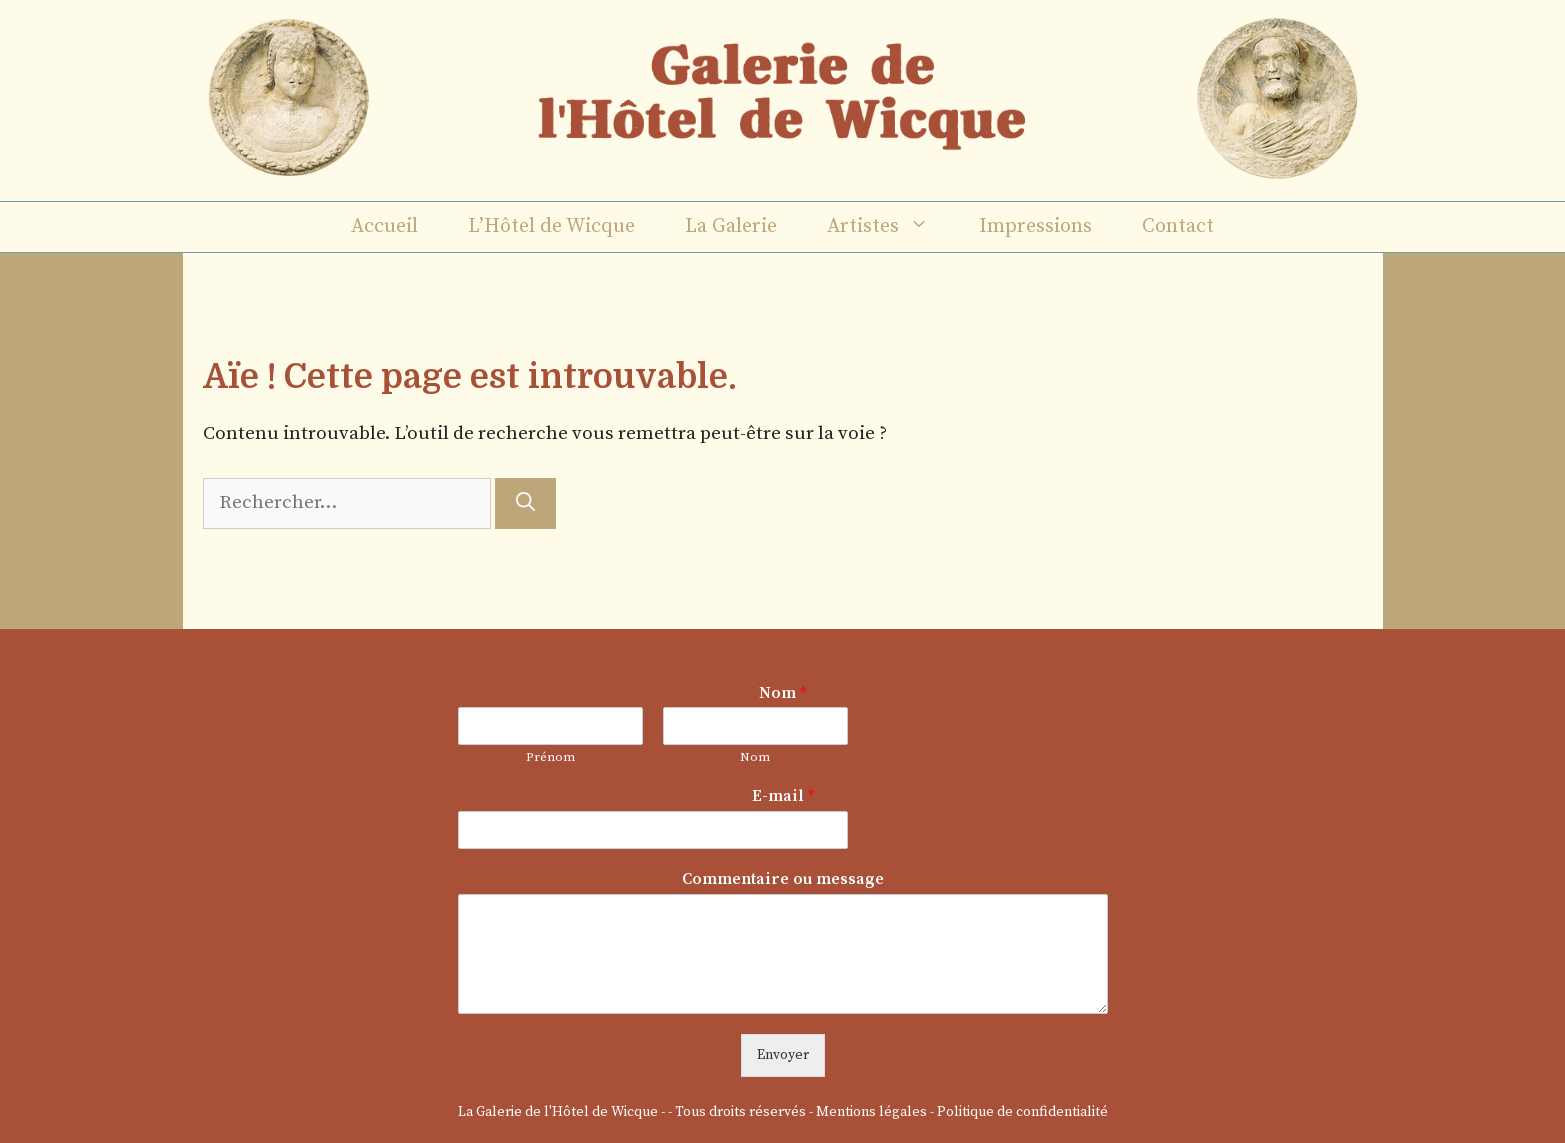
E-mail (783, 796)
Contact (1178, 226)
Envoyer (783, 1055)
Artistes (890, 227)
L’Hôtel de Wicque (551, 226)
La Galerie (731, 226)
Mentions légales (871, 1112)
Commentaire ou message (783, 879)
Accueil (384, 226)
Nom (782, 693)
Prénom (550, 757)
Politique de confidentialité (1022, 1112)
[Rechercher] (525, 503)
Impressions (1035, 226)
